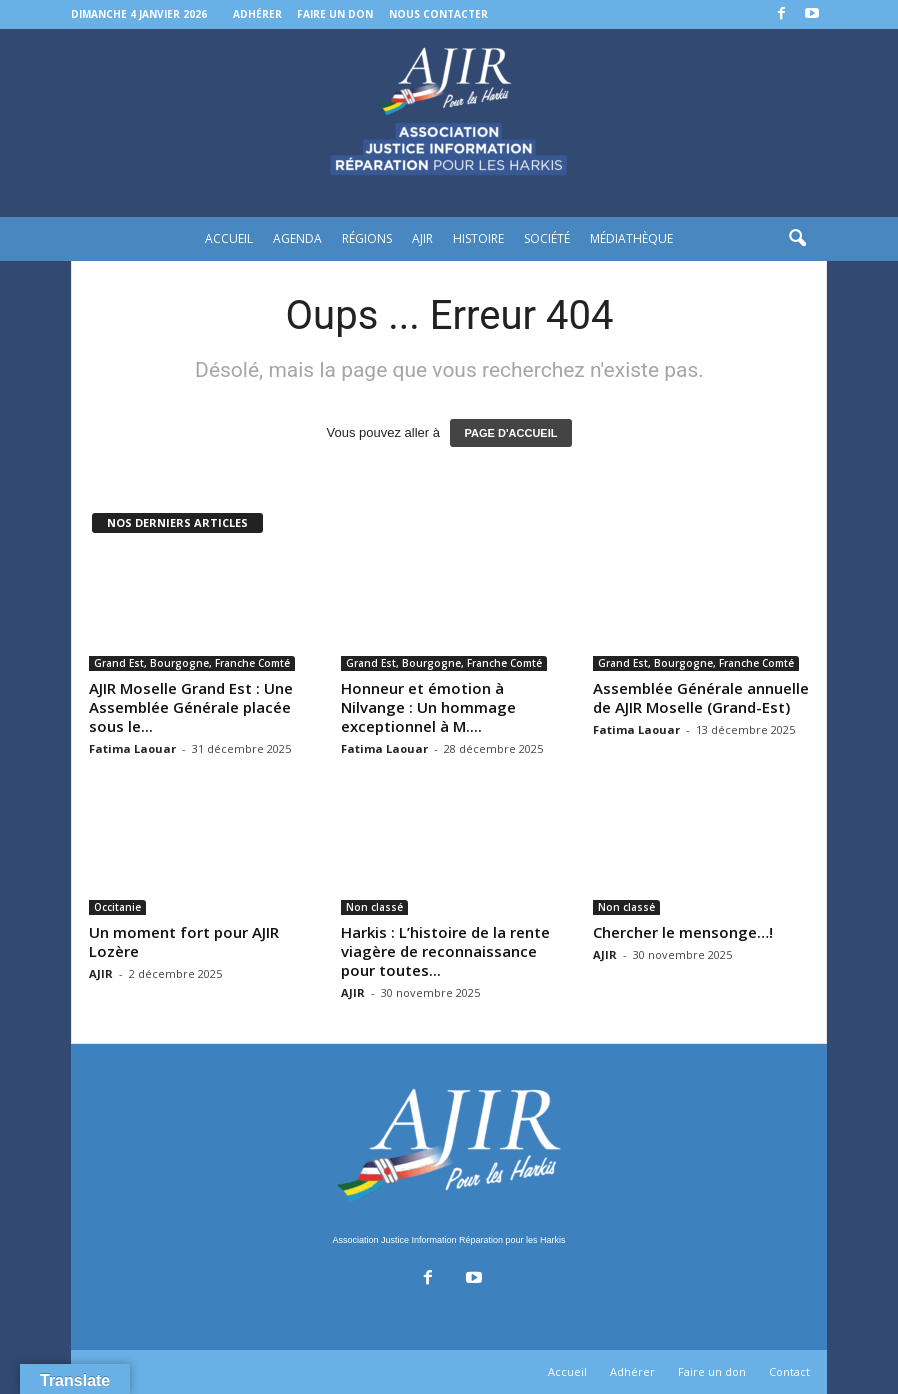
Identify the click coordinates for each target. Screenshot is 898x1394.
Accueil (229, 238)
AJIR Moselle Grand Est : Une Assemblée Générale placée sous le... (191, 707)
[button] (797, 239)
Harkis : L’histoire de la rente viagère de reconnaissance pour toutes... (445, 951)
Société (547, 238)
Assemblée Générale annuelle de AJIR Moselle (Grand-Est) (701, 697)
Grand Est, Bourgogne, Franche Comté (192, 663)
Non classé (374, 907)
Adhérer (257, 14)
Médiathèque (631, 238)
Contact (789, 1371)
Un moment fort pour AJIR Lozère (184, 941)
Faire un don (335, 14)
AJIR (422, 238)
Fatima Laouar (132, 748)
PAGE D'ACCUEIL (511, 433)
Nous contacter (438, 14)
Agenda (297, 238)
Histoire (478, 238)
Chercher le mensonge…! (683, 932)
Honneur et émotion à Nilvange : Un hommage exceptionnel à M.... (428, 707)
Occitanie (117, 907)
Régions (367, 238)
